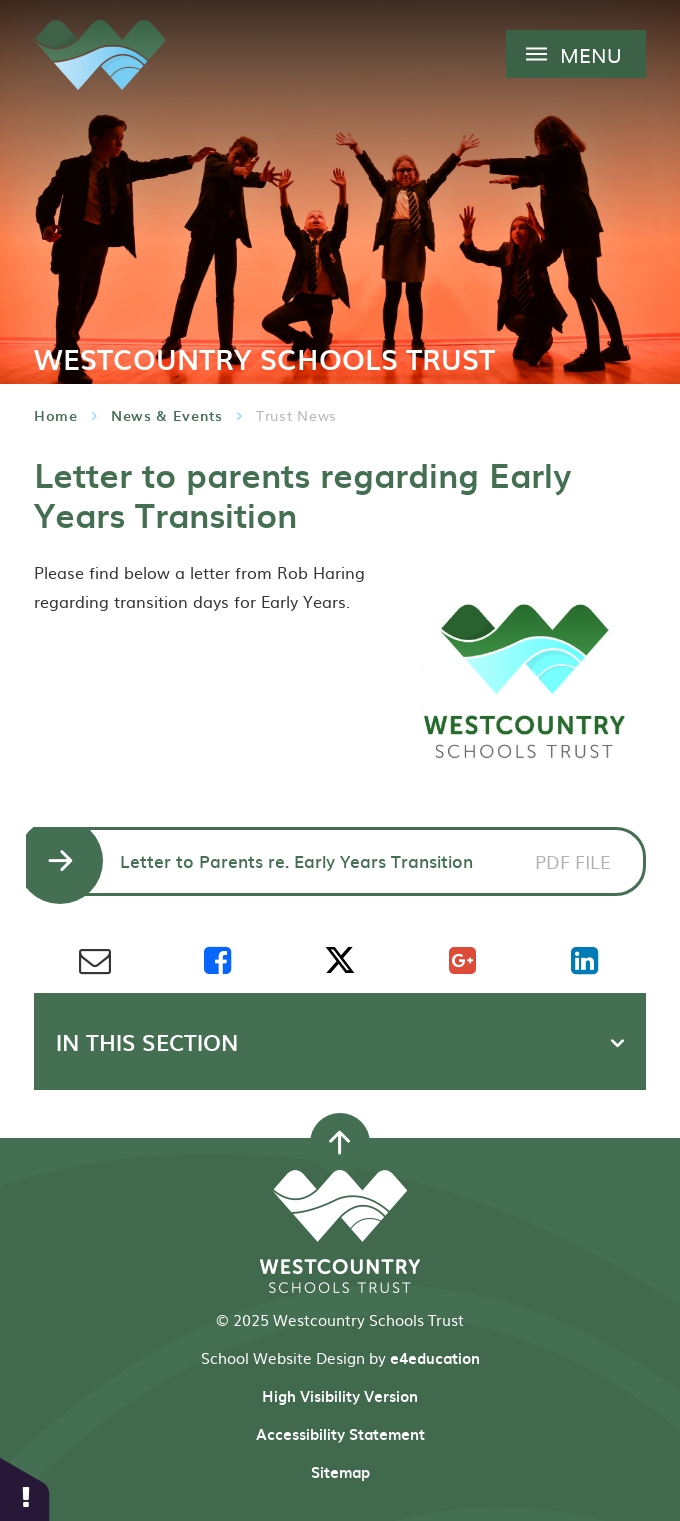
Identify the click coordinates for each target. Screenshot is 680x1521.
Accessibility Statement (340, 1434)
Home (56, 415)
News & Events (167, 415)
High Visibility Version (340, 1396)
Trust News (296, 415)
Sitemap (340, 1472)
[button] (25, 1488)
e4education (435, 1358)
